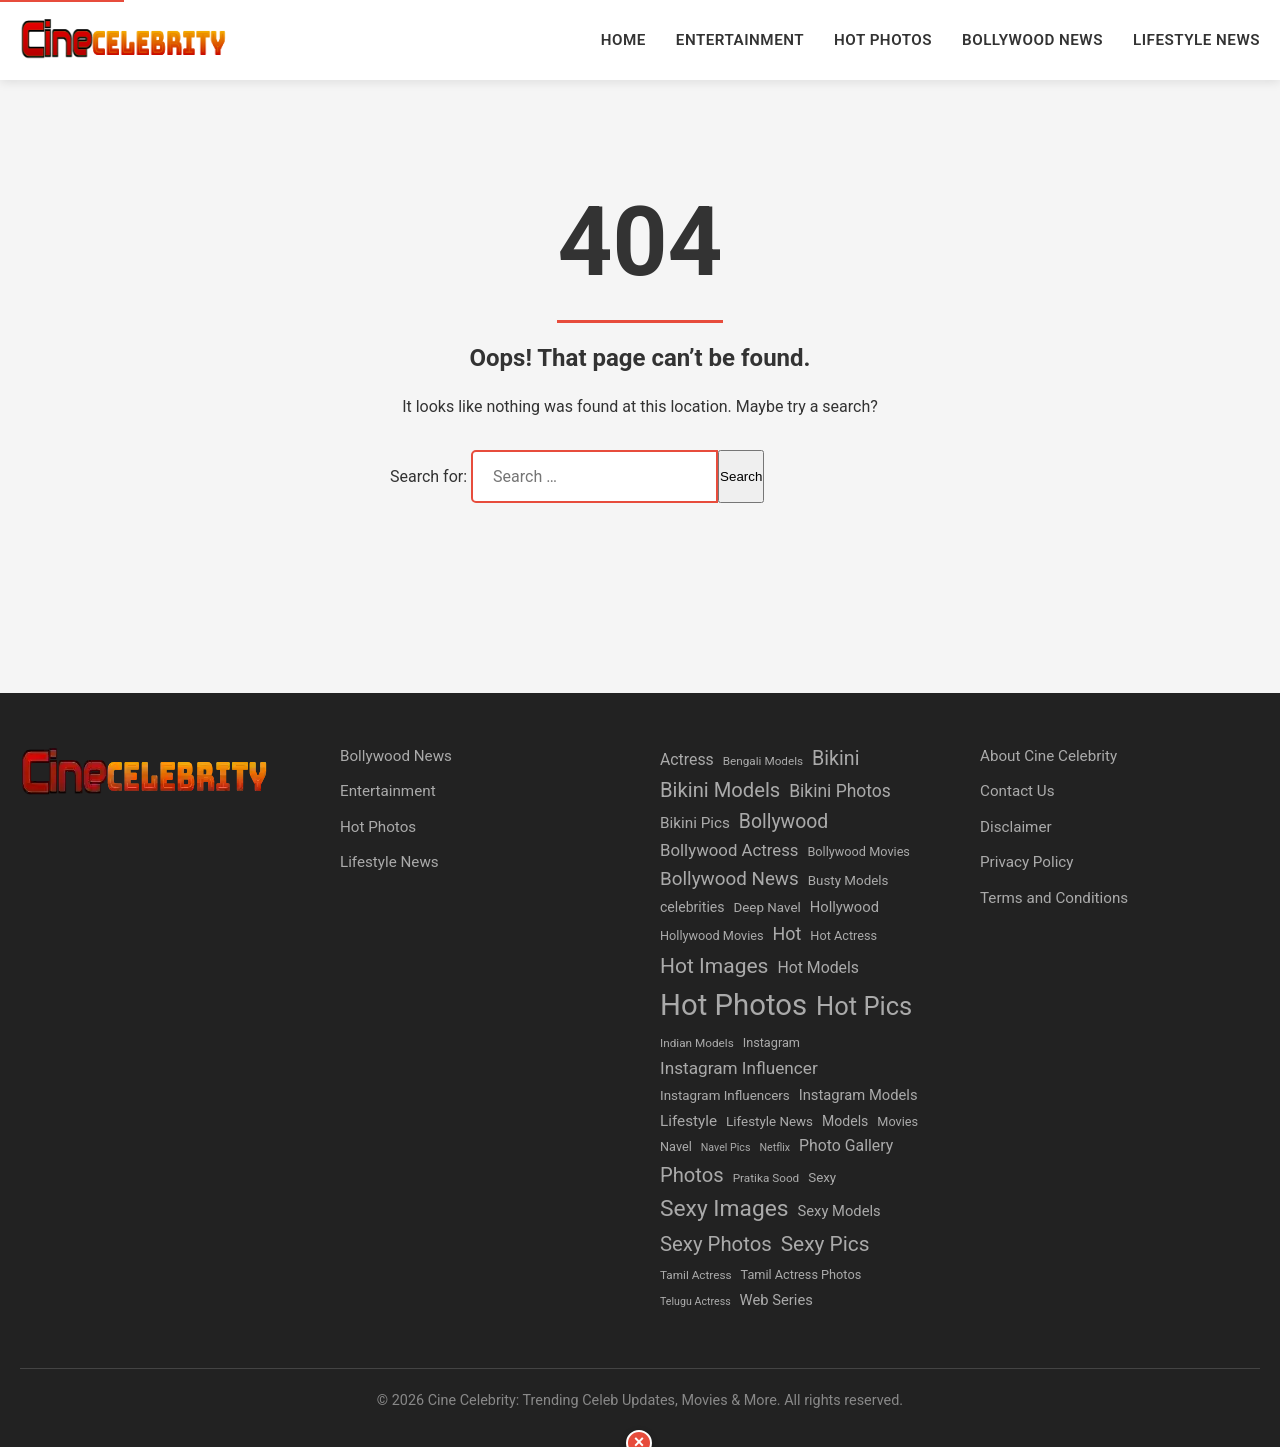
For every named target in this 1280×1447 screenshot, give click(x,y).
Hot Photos (883, 40)
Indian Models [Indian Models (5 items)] (697, 1043)
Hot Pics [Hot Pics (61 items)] (864, 1006)
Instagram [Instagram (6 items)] (771, 1042)
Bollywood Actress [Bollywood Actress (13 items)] (729, 850)
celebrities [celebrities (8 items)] (692, 907)
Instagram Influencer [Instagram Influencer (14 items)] (739, 1068)
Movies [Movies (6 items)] (897, 1121)
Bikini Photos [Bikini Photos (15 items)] (840, 791)
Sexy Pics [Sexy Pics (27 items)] (825, 1244)
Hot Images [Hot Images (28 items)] (714, 965)
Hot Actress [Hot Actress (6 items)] (843, 935)
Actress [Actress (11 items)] (687, 759)
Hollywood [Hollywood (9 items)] (844, 907)
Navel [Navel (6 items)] (676, 1146)
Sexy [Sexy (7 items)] (822, 1177)
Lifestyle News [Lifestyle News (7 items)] (769, 1121)
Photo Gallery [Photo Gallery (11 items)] (846, 1145)
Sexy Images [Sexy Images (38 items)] (724, 1208)
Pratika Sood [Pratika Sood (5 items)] (766, 1178)
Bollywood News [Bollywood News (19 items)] (729, 879)
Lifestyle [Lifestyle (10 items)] (688, 1121)
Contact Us (1017, 791)
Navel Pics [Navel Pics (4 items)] (726, 1147)
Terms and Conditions (1054, 898)
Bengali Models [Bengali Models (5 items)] (763, 761)
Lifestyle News (1196, 40)
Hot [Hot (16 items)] (787, 933)
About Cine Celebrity (1048, 756)
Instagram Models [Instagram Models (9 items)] (858, 1095)
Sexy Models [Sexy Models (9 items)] (839, 1211)
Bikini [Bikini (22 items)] (835, 758)
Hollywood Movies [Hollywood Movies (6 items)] (712, 935)
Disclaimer (1016, 827)
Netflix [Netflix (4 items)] (774, 1147)
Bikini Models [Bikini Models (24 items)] (720, 790)
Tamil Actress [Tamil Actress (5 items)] (696, 1275)
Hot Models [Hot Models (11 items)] (818, 967)
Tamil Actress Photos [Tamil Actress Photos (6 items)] (801, 1274)
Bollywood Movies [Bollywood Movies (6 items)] (858, 851)
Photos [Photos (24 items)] (692, 1175)
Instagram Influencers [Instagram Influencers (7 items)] (725, 1095)
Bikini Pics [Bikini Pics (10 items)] (695, 823)
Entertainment (740, 40)
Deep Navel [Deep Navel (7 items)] (766, 907)
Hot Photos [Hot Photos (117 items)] (733, 1005)
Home (623, 40)
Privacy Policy (1027, 862)
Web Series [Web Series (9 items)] (776, 1300)
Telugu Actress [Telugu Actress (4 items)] (695, 1301)
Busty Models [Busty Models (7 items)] (848, 880)
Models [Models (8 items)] (845, 1121)
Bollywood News (1032, 40)
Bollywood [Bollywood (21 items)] (783, 821)
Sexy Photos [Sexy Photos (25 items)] (716, 1244)
